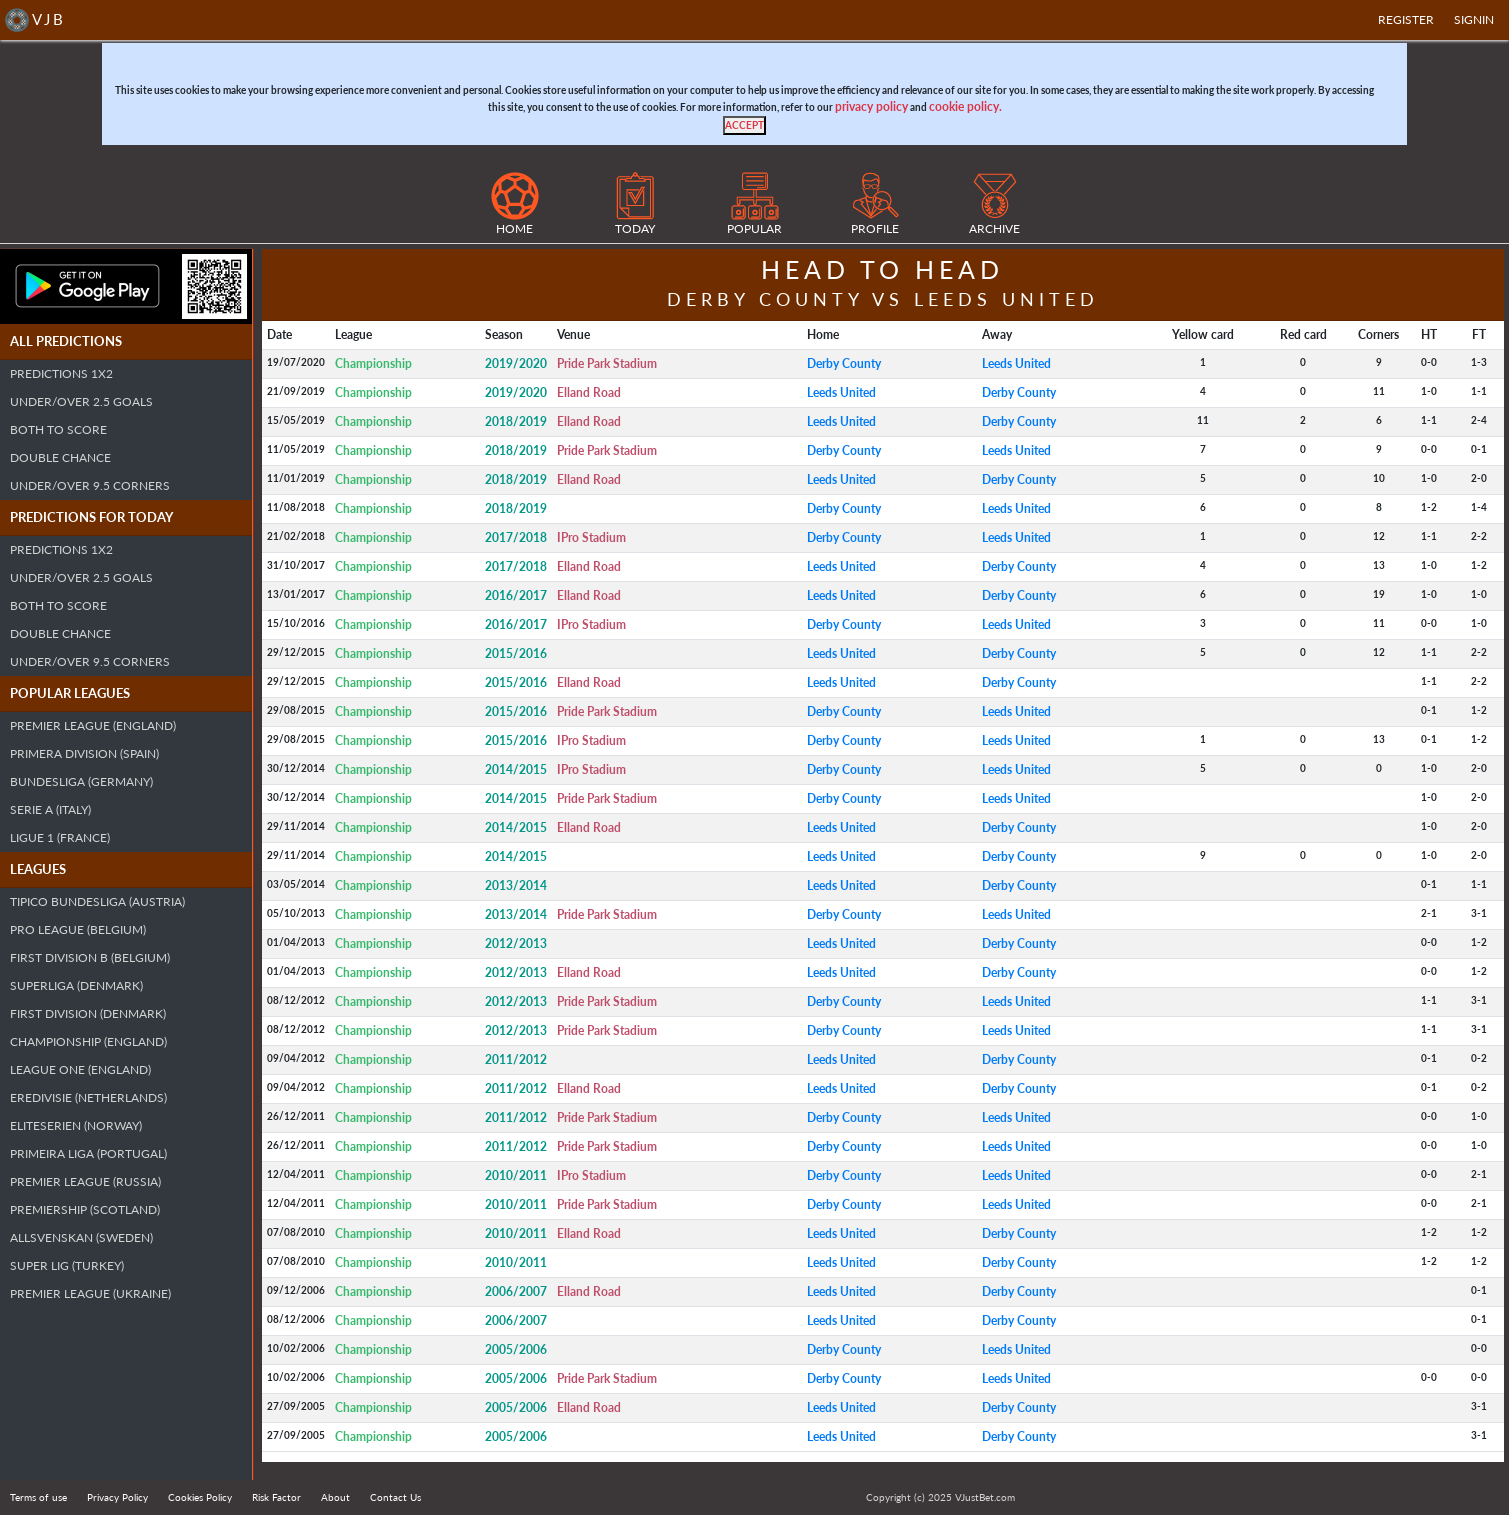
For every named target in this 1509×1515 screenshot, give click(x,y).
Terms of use (38, 1497)
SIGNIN (1474, 19)
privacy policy (871, 106)
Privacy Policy (117, 1497)
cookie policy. (965, 106)
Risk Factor (276, 1497)
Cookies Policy (200, 1497)
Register (1406, 19)
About (335, 1497)
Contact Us (395, 1497)
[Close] (744, 125)
